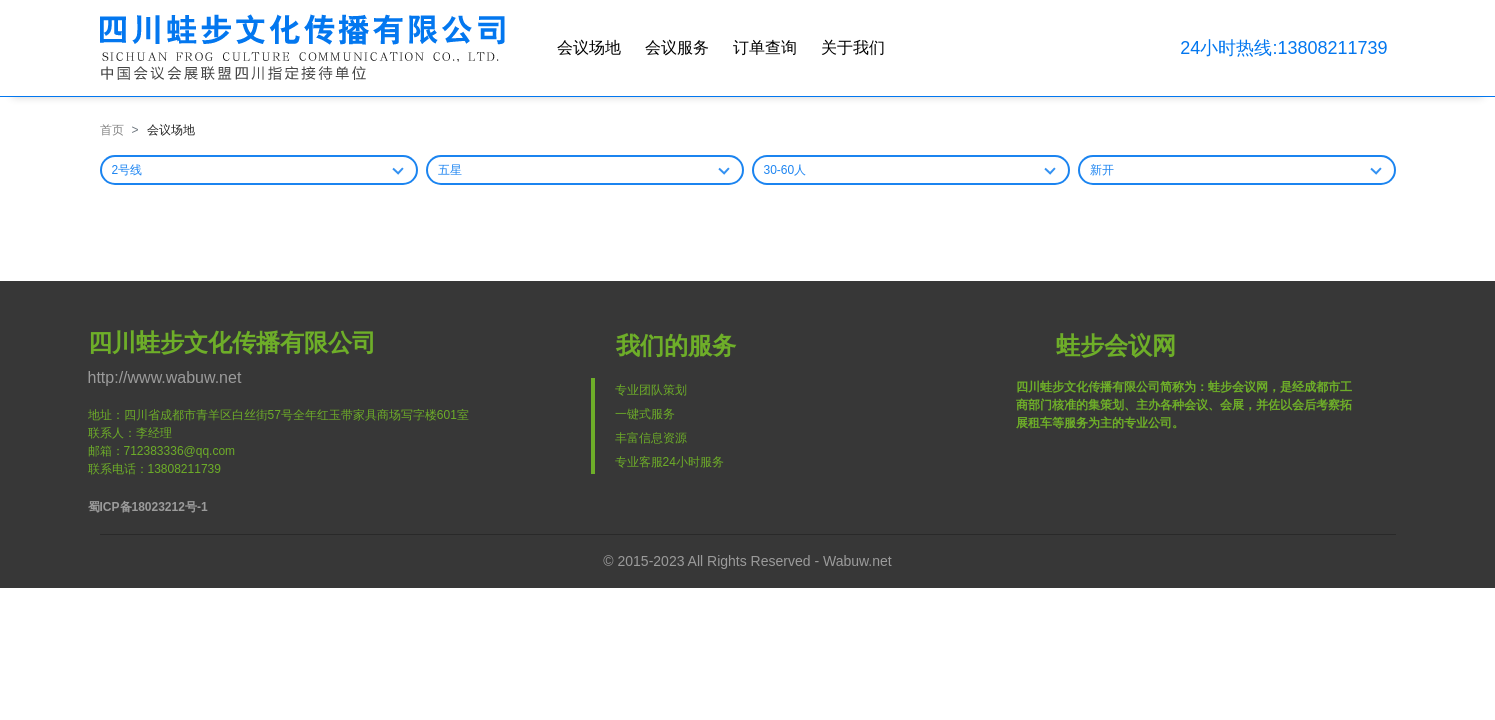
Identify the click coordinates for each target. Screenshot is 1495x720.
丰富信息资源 (651, 438)
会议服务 (677, 47)
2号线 (127, 170)
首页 (112, 130)
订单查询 (765, 47)
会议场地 (589, 47)
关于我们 (853, 47)
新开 (1102, 170)
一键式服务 (645, 414)
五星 (450, 170)
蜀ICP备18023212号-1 (148, 507)
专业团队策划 (651, 390)
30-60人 (785, 170)
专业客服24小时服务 (669, 462)
